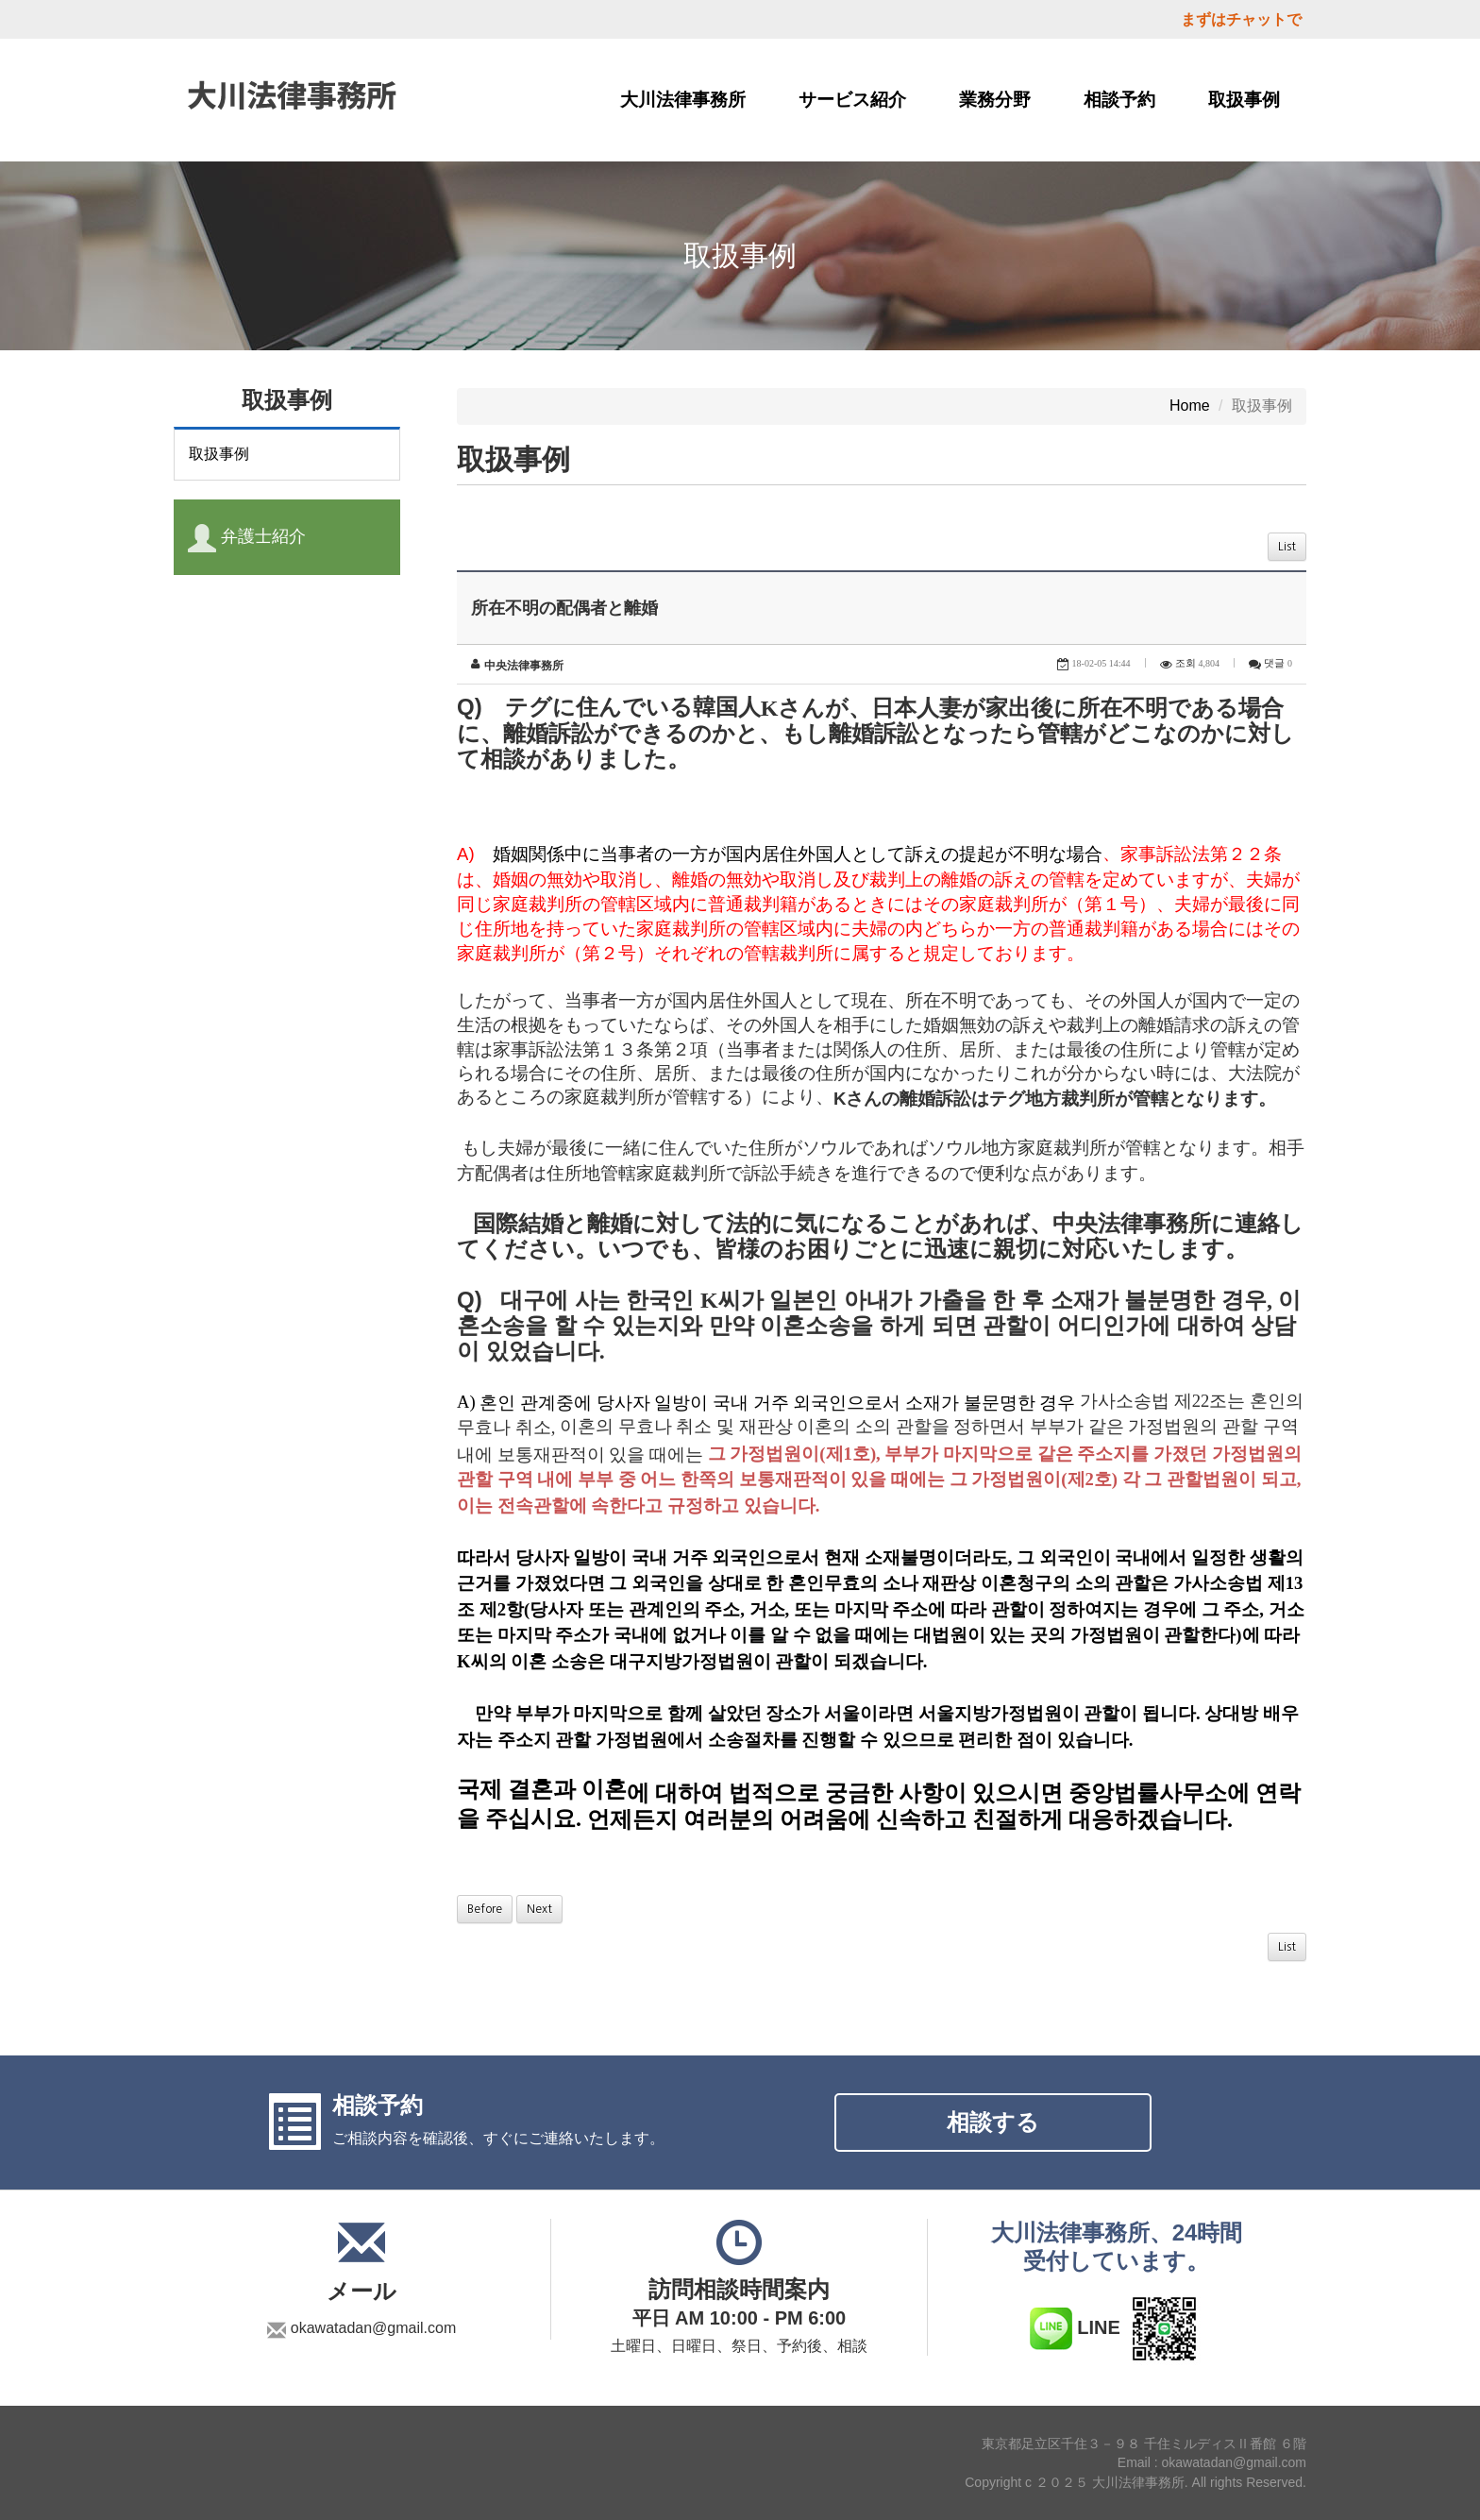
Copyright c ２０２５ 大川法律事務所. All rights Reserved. (1135, 2482)
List (1287, 546)
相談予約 (1119, 100)
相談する (993, 2122)
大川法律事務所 (683, 100)
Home (1189, 405)
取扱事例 (1244, 100)
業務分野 (995, 100)
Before (484, 1909)
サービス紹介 (852, 100)
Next (539, 1909)
